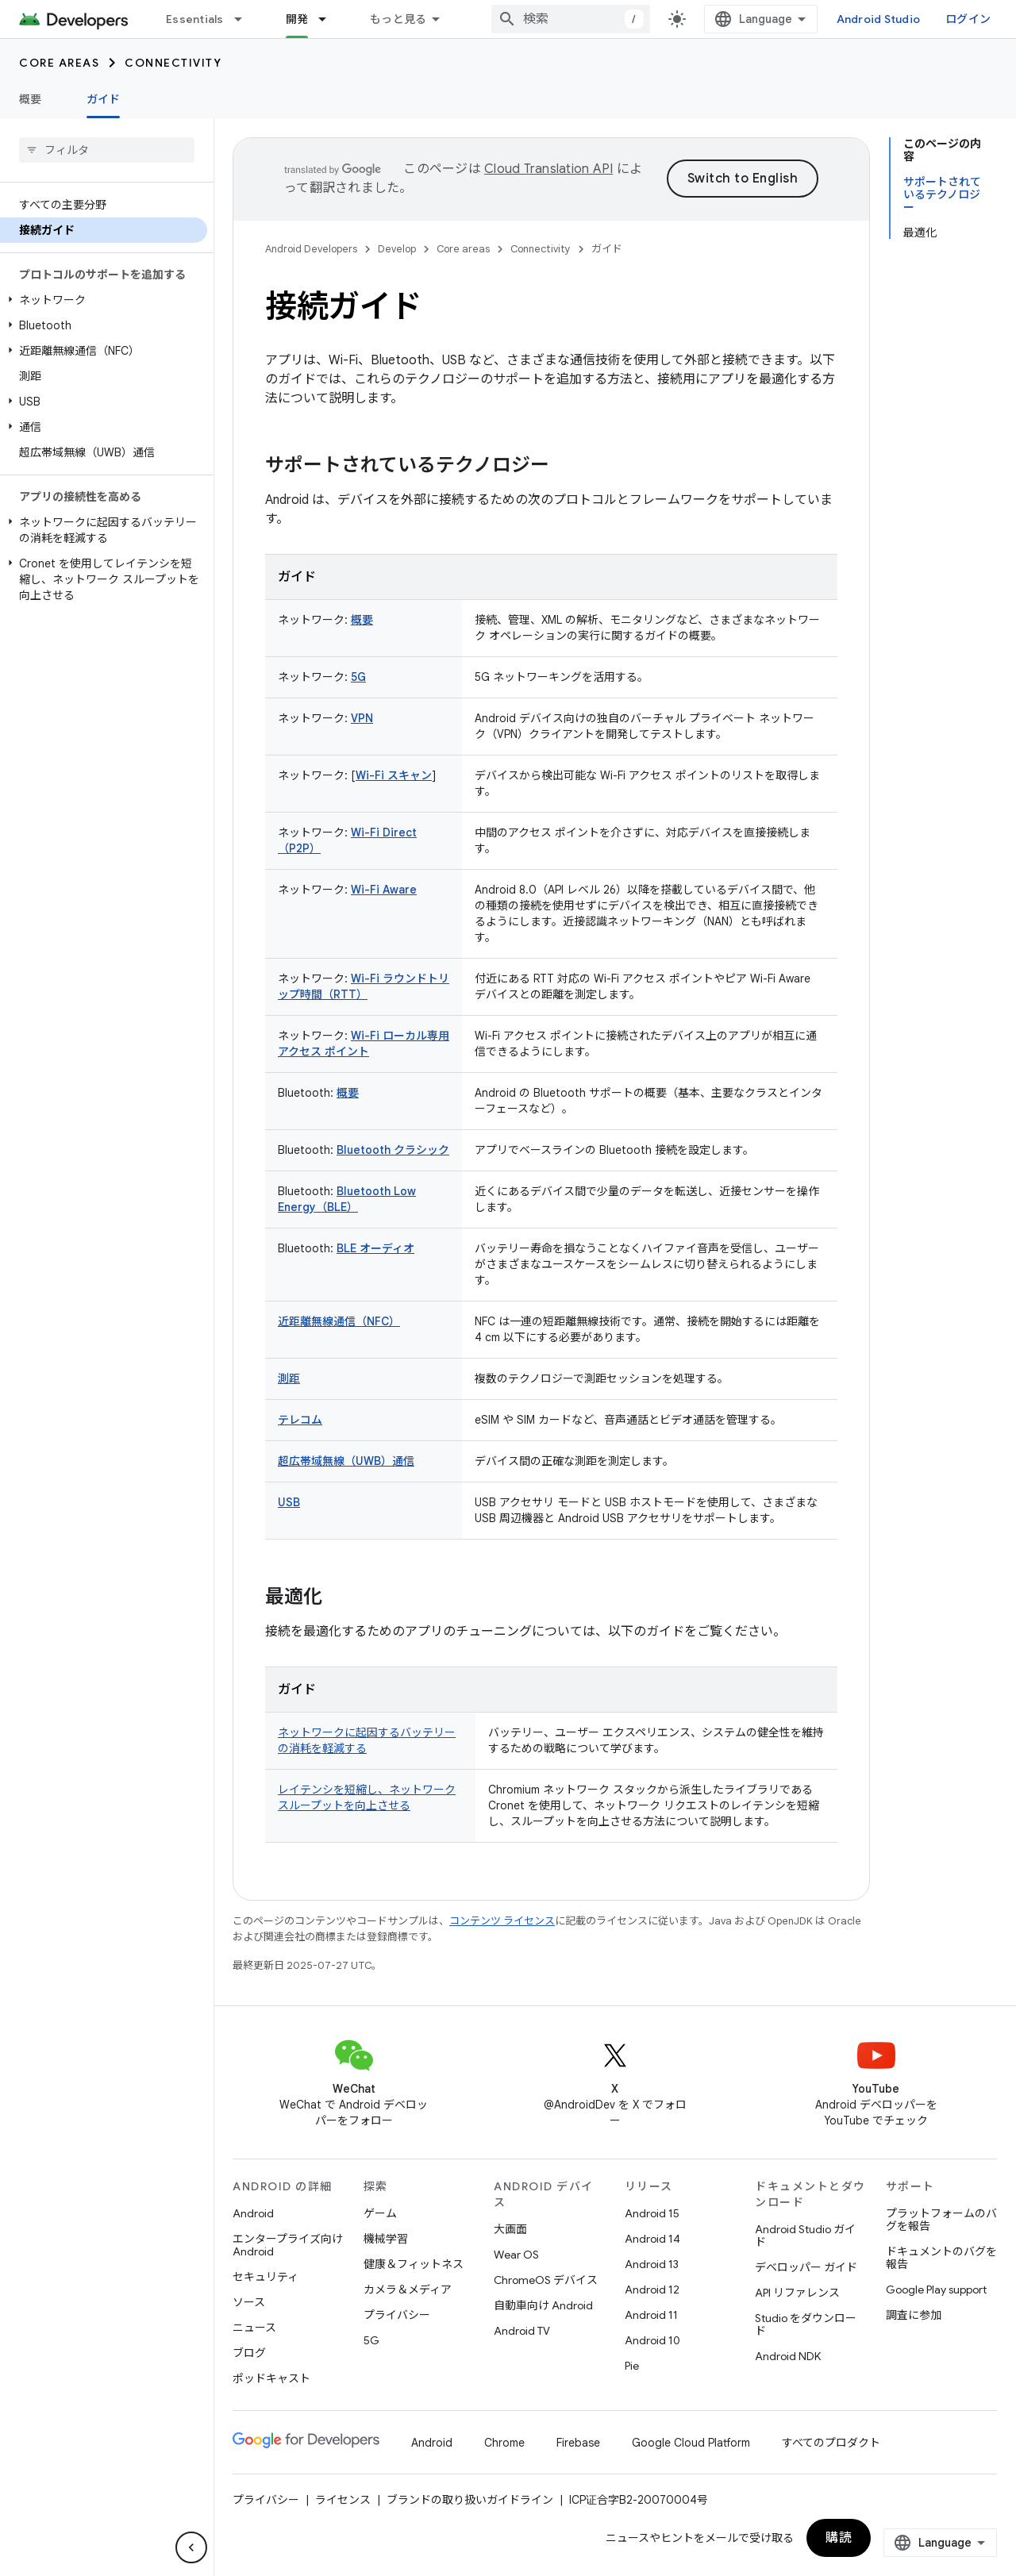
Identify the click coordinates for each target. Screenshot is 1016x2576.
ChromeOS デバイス (546, 2280)
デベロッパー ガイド (806, 2267)
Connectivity (173, 63)
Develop (397, 249)
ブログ (249, 2353)
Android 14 (652, 2239)
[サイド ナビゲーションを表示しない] (191, 2547)
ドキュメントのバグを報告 (941, 2257)
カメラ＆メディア (408, 2289)
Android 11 (651, 2315)
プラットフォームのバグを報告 (941, 2219)
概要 (30, 99)
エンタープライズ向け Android (288, 2245)
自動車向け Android (543, 2305)
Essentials (195, 19)
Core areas (59, 63)
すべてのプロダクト (831, 2443)
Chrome (504, 2443)
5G (371, 2340)
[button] (103, 300)
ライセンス (343, 2499)
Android (253, 2213)
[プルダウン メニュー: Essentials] (245, 19)
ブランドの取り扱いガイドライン (470, 2499)
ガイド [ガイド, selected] (104, 99)
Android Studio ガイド (805, 2235)
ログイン (968, 19)
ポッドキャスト (271, 2378)
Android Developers (311, 249)
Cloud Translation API (548, 169)
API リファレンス (797, 2293)
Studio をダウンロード (805, 2324)
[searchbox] (106, 150)
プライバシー (397, 2315)
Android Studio (879, 19)
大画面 (510, 2229)
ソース (249, 2302)
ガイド (606, 249)
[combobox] (570, 19)
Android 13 (652, 2264)
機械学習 (386, 2239)
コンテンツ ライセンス (502, 1921)
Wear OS (516, 2254)
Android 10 (652, 2340)
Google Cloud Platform (691, 2443)
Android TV (522, 2331)
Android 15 (652, 2213)
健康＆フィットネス (414, 2264)
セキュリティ (265, 2277)
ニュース (254, 2327)
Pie (632, 2366)
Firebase (578, 2443)
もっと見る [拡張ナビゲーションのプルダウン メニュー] (398, 19)
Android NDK (788, 2356)
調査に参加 (913, 2315)
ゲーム (380, 2213)
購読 (839, 2538)
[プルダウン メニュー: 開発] (329, 19)
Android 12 (652, 2289)
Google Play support (936, 2289)
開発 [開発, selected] (297, 19)
